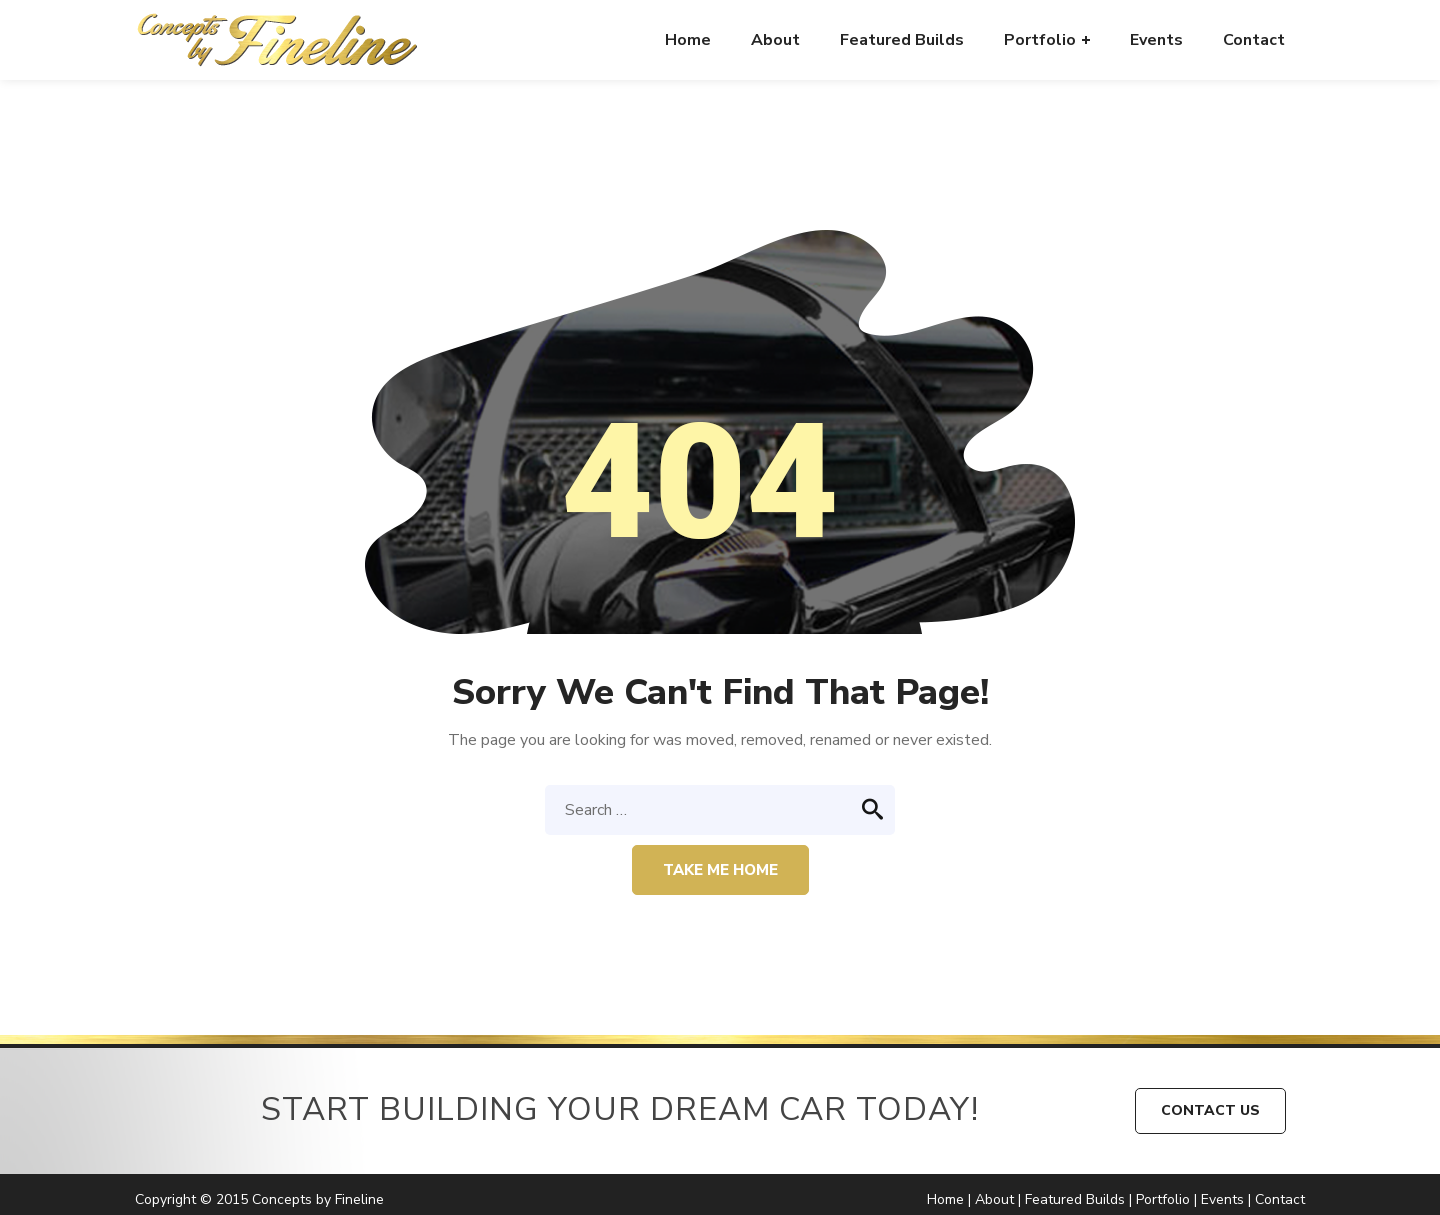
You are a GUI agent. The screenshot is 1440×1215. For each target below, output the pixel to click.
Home (945, 1199)
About (994, 1199)
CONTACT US (1210, 1110)
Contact (1280, 1199)
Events (1222, 1199)
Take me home (720, 870)
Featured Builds (1075, 1199)
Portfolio (1163, 1199)
